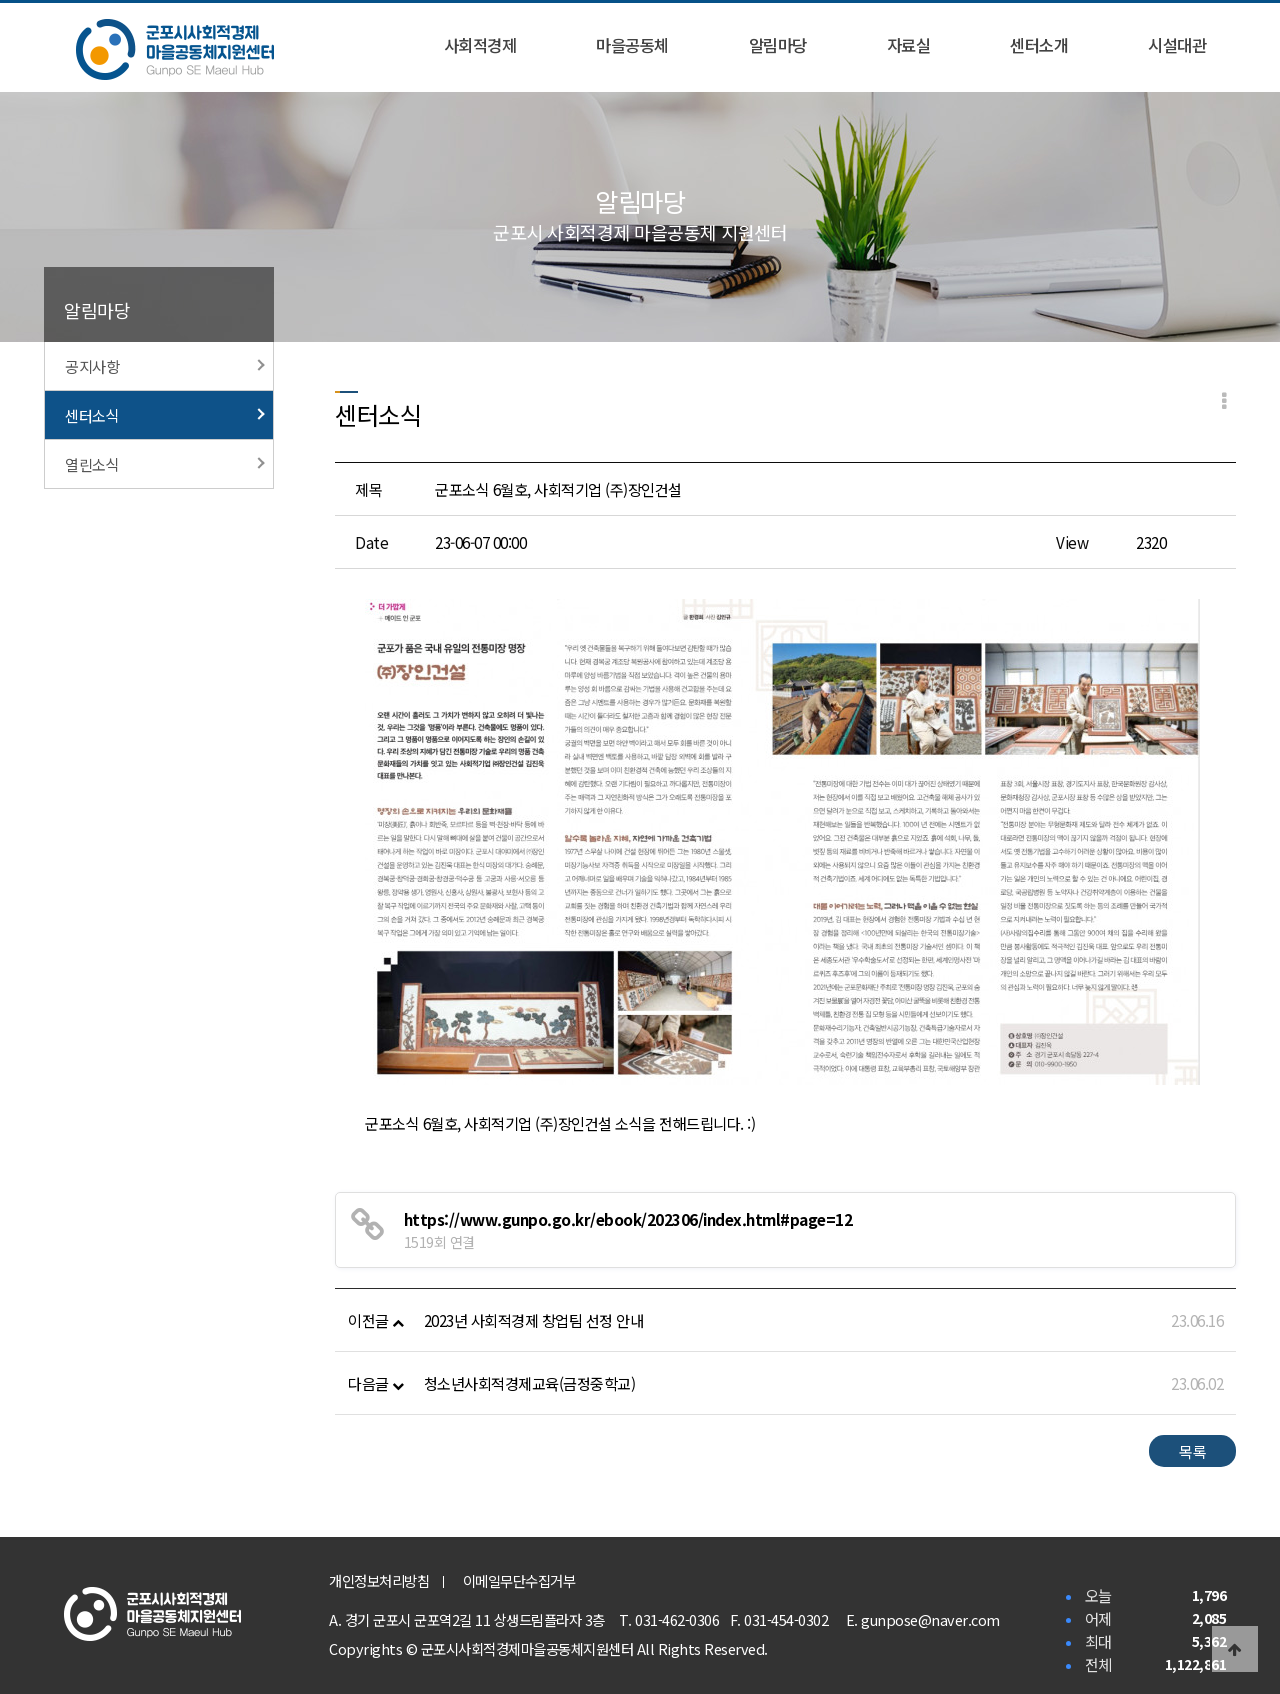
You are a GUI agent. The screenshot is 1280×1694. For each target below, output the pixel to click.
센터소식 (165, 415)
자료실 (909, 45)
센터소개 (1039, 45)
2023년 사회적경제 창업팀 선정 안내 (534, 1320)
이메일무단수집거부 (519, 1580)
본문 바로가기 (0, 0)
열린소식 (165, 464)
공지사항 (165, 366)
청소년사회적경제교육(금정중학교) (530, 1383)
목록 (1192, 1451)
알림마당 (778, 45)
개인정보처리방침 (379, 1580)
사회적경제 (480, 45)
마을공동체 (632, 45)
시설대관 (1177, 45)
